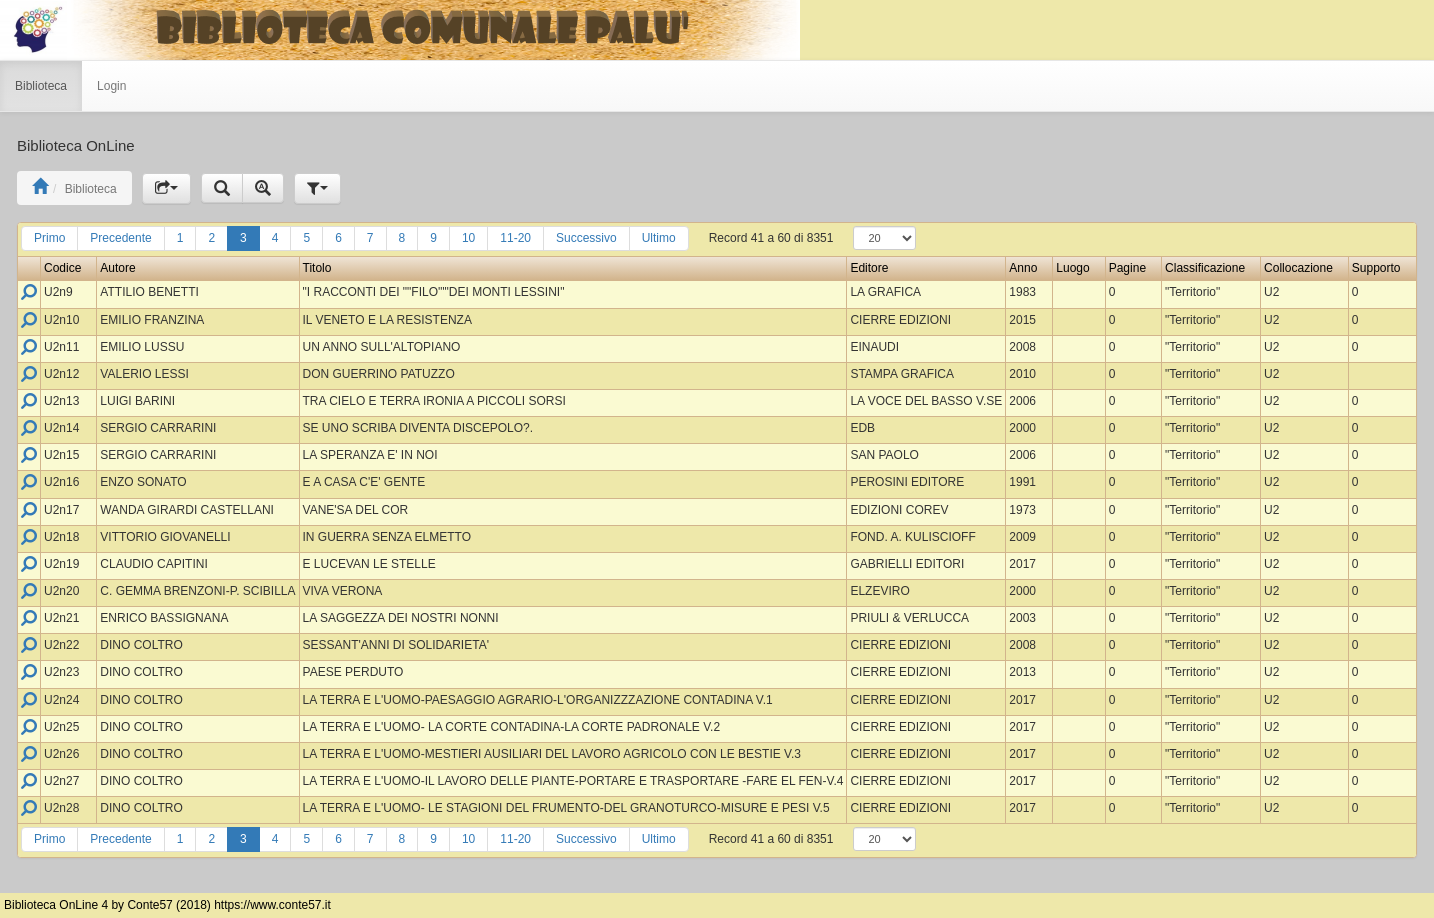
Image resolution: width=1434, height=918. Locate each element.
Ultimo (659, 238)
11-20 (515, 238)
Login (111, 86)
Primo (49, 238)
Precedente (120, 238)
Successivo (586, 238)
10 (468, 238)
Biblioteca (41, 86)
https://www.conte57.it (272, 905)
